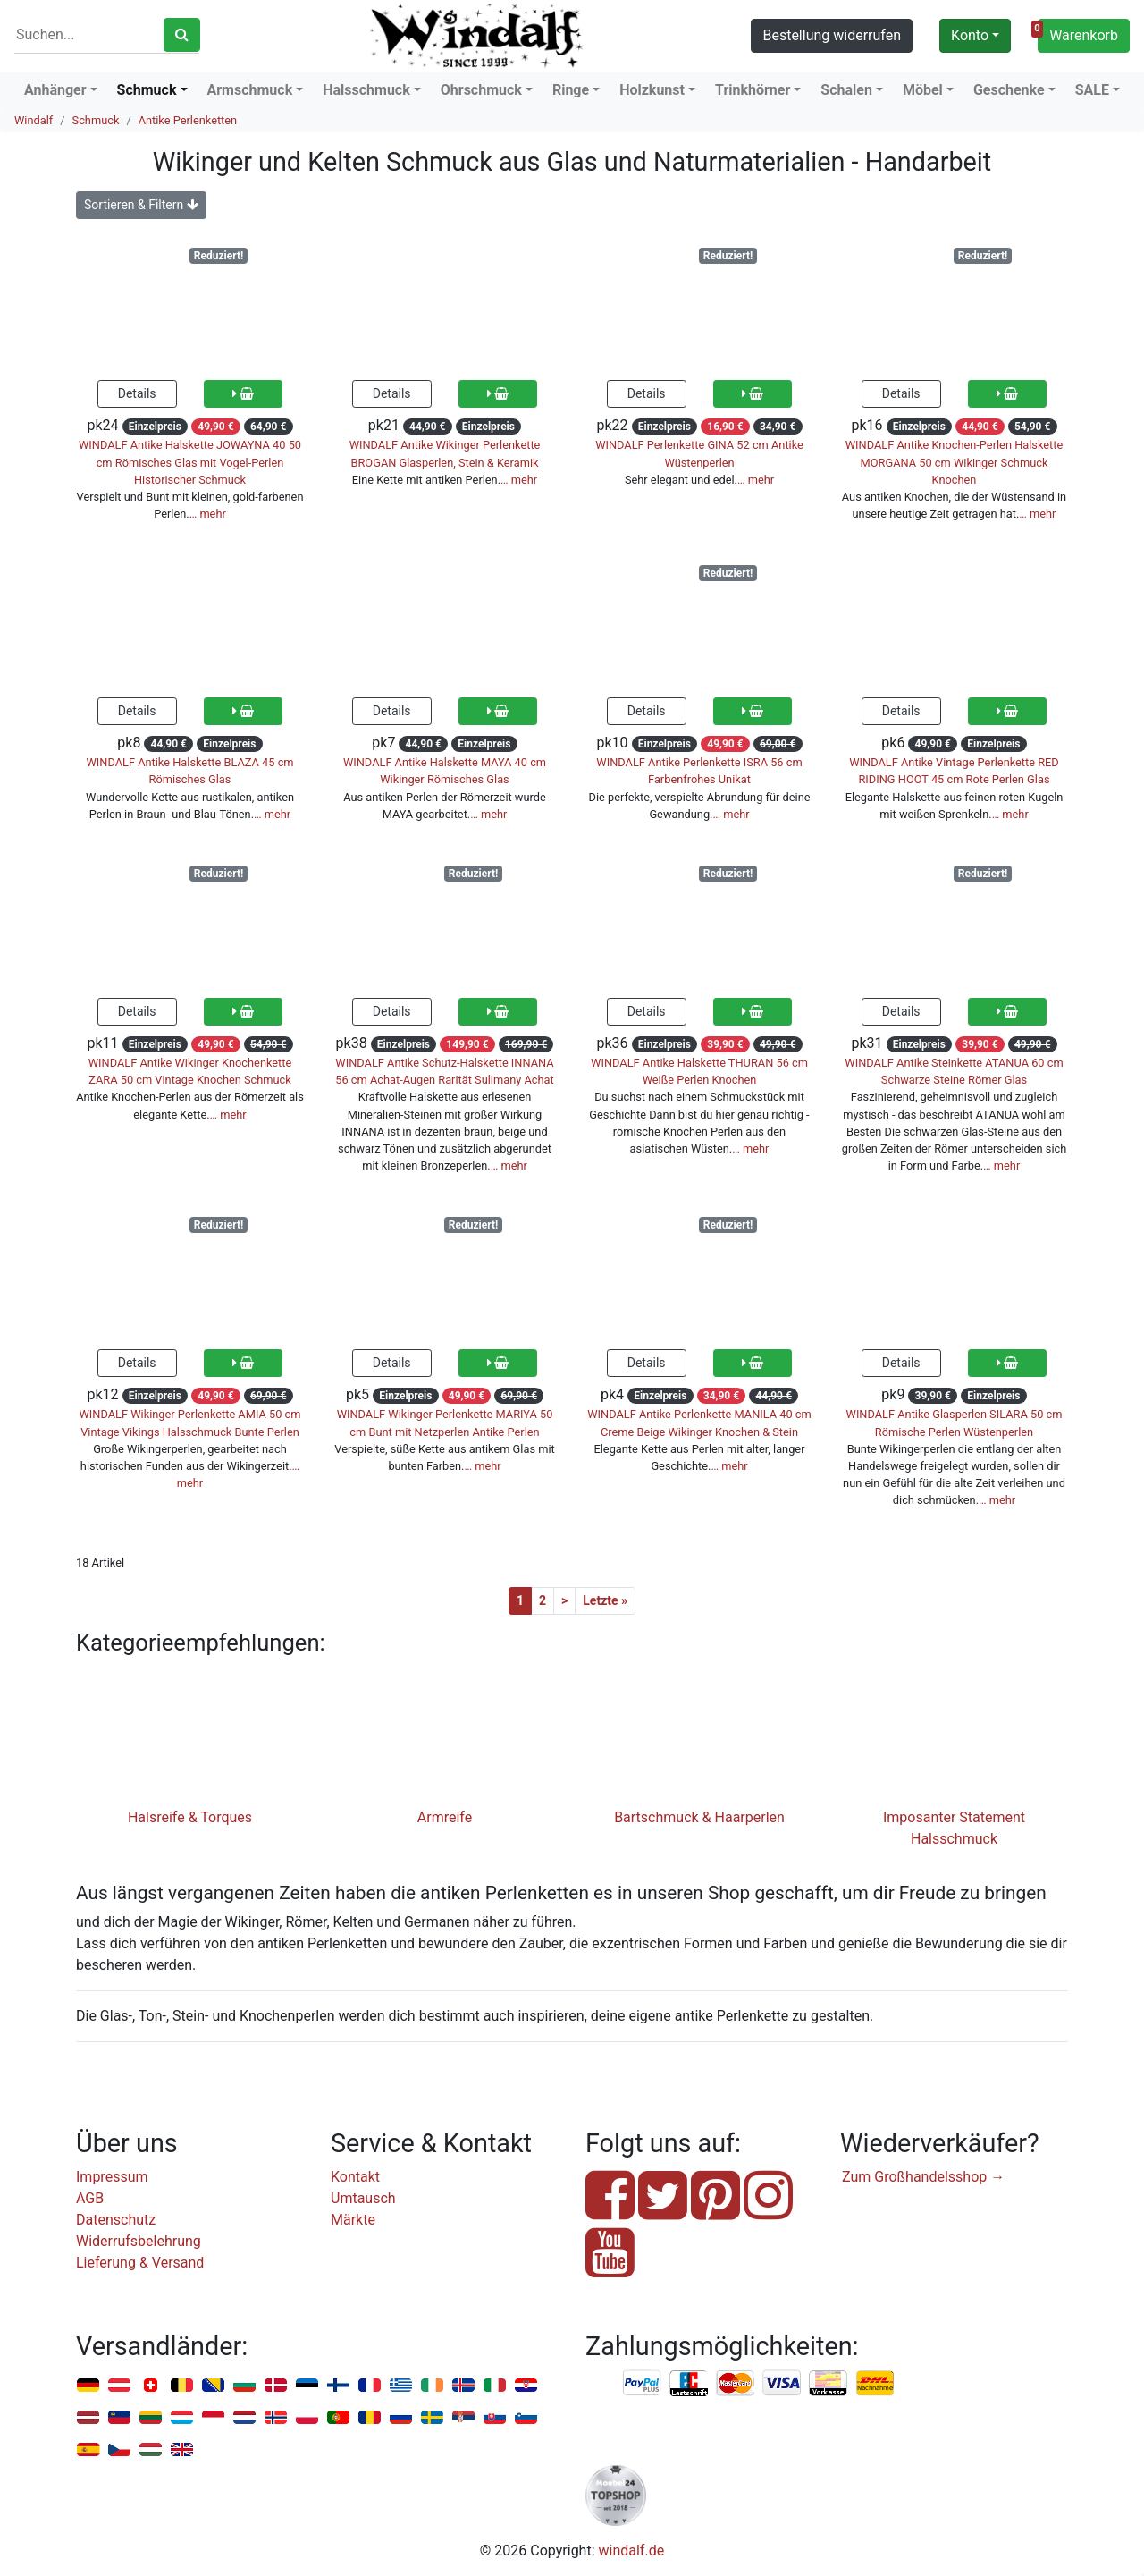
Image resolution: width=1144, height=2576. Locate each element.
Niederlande (244, 2418)
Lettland (88, 2418)
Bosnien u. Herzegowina (213, 2386)
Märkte (353, 2219)
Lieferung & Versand (140, 2262)
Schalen (846, 89)
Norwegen (276, 2418)
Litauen (150, 2418)
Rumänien (369, 2418)
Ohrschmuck (481, 89)
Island (463, 2386)
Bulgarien (244, 2386)
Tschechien (119, 2450)
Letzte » (605, 1600)
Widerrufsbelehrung (138, 2241)
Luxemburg (182, 2418)
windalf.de (632, 2550)
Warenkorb (1078, 33)
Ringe (570, 89)
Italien (495, 2386)
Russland (401, 2418)
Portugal (338, 2418)
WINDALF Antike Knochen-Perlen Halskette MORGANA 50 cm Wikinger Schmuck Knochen (954, 462)
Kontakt (355, 2176)
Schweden (432, 2418)
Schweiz (150, 2386)
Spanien (88, 2450)
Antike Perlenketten (188, 120)
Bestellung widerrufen (831, 35)
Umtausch (363, 2198)
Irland (432, 2386)
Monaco (213, 2418)
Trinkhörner (752, 89)
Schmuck (147, 89)
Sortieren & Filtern (141, 205)
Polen (307, 2418)
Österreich (119, 2386)
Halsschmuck (366, 89)
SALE (1092, 89)
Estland (307, 2386)
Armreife (444, 1817)
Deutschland (88, 2386)
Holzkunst (652, 89)
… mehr (207, 513)
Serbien (463, 2418)
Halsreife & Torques (190, 1817)
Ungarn (150, 2450)
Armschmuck (250, 89)
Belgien (182, 2386)
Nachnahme (875, 2384)
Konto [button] (969, 35)
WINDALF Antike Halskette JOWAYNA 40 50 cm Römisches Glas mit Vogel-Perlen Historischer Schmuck (190, 462)
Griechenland (401, 2386)
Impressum (112, 2176)
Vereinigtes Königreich (182, 2450)
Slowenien (526, 2418)
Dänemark (276, 2386)
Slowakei (495, 2418)
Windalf (33, 120)
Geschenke (1009, 89)
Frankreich (369, 2386)
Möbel (923, 89)
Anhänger (55, 89)
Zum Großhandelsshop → (923, 2176)
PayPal (642, 2384)
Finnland (338, 2386)
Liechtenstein (119, 2418)
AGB (90, 2198)
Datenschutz (116, 2219)
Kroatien (526, 2386)
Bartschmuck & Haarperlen (699, 1817)
